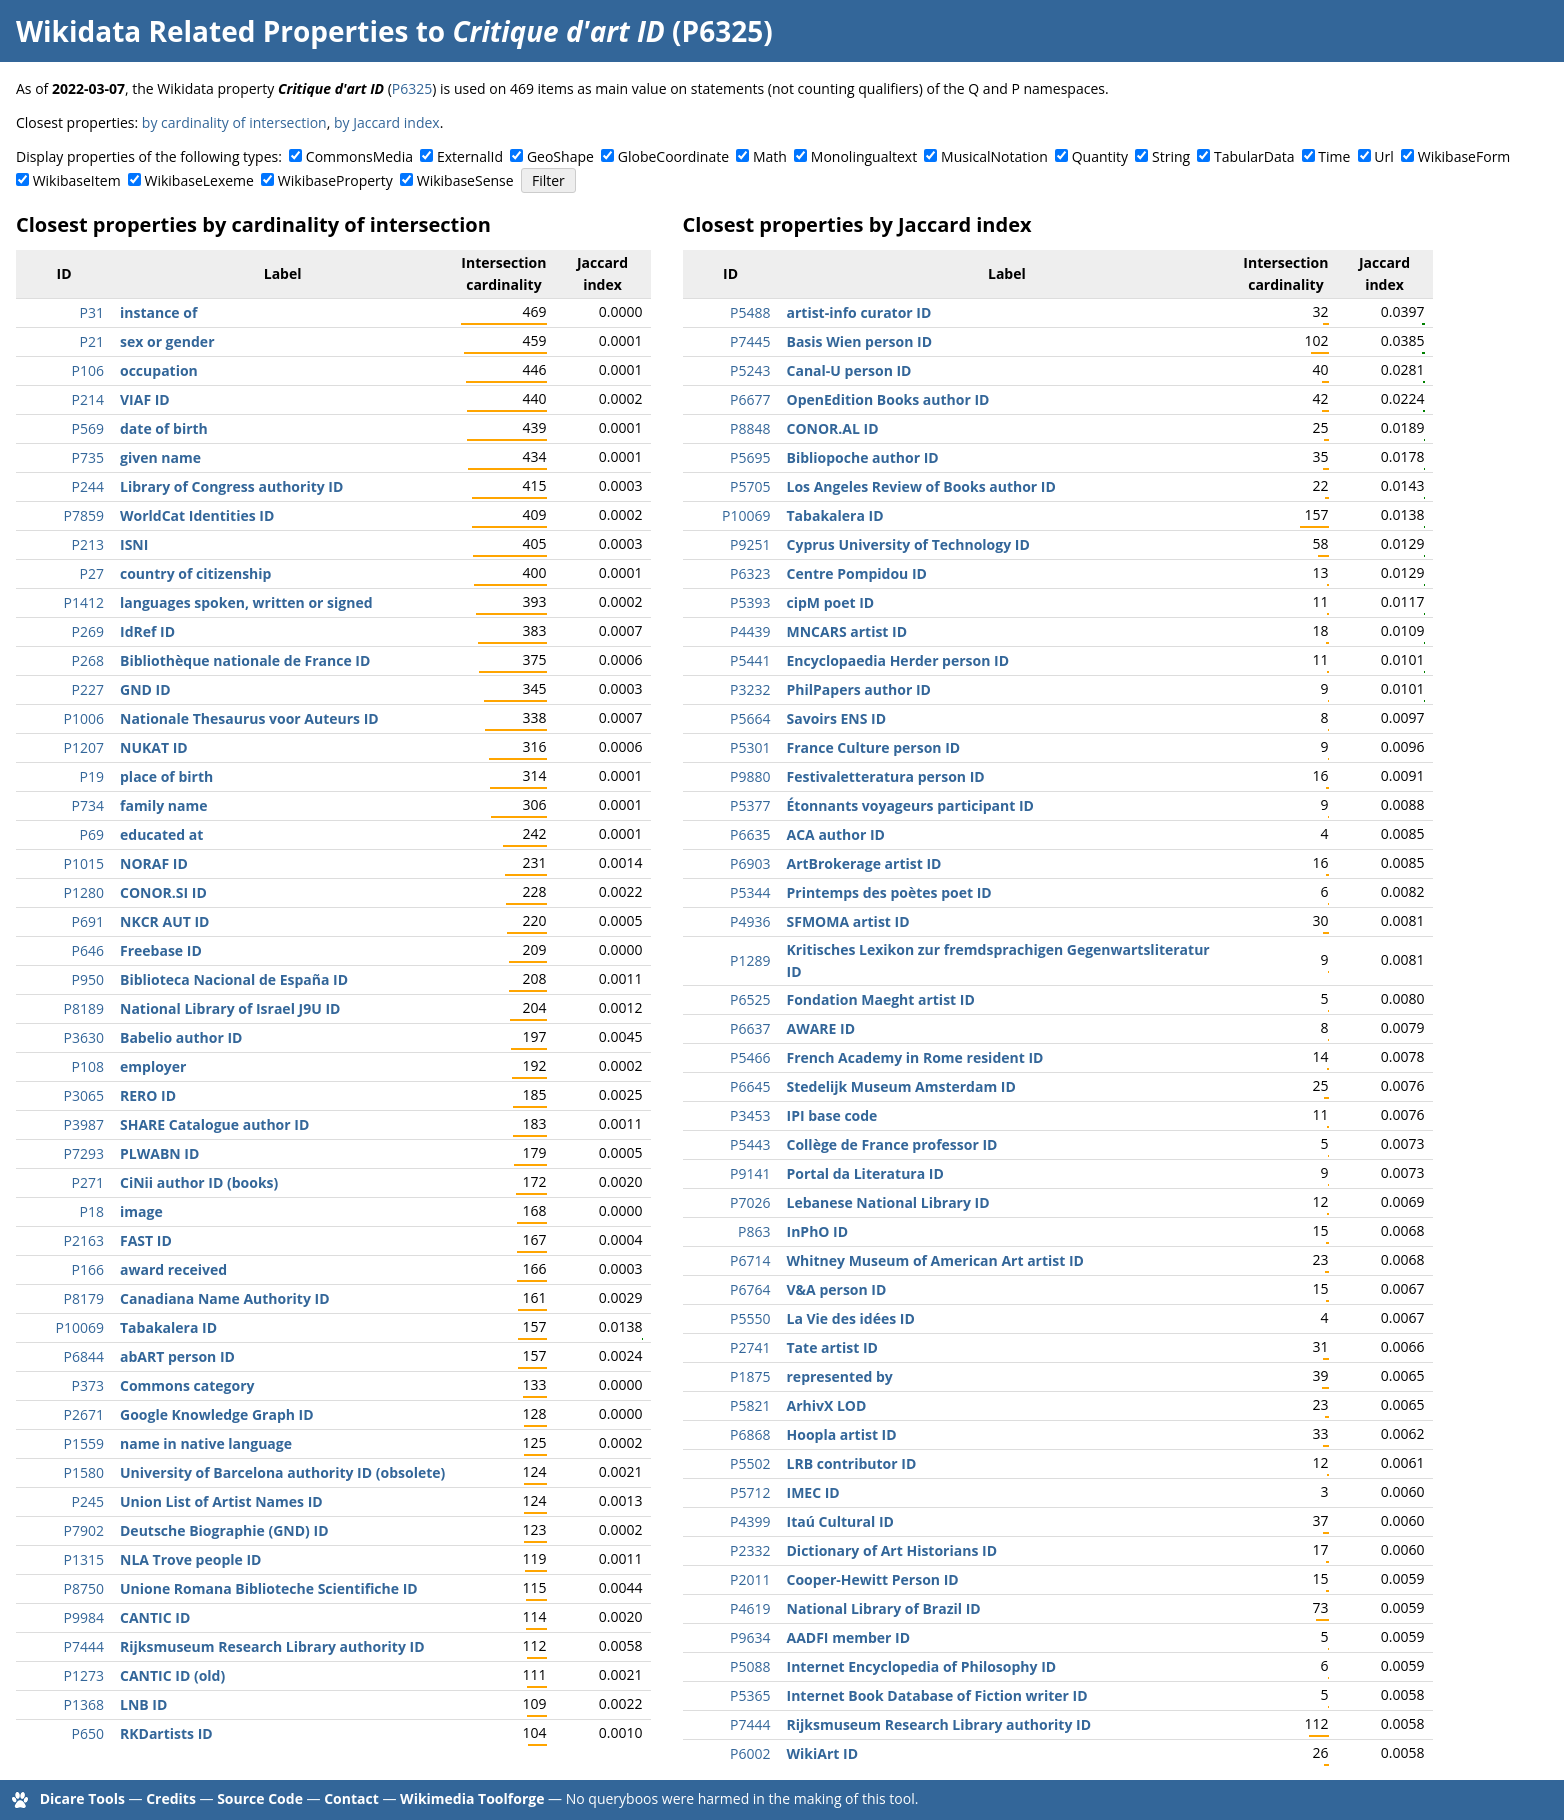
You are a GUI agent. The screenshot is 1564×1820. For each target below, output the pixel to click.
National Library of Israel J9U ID (230, 1008)
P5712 (750, 1492)
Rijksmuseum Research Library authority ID (272, 1646)
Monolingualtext (864, 156)
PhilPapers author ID (859, 689)
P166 (88, 1269)
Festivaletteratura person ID (886, 776)
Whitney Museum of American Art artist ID (935, 1260)
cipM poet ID (831, 602)
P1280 (84, 892)
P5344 (750, 892)
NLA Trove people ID (190, 1559)
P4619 (750, 1608)
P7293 (84, 1153)
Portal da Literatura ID (865, 1173)
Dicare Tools (82, 1798)
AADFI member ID (849, 1637)
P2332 (750, 1550)
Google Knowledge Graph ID (217, 1414)
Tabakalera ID (168, 1327)
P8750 (84, 1588)
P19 (92, 776)
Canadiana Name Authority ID (225, 1298)
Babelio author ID (181, 1037)
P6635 (750, 834)
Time (1334, 156)
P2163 (84, 1240)
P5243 (750, 370)
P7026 (750, 1202)
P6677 (750, 399)
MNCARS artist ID (847, 631)
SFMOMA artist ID (848, 921)
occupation (159, 370)
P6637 (750, 1028)
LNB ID (143, 1704)
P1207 (84, 747)
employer (153, 1066)
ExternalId (470, 156)
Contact (351, 1798)
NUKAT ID (154, 747)
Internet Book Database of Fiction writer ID (937, 1695)
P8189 (84, 1008)
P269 (88, 631)
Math (770, 156)
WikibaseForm (1464, 156)
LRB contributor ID (852, 1463)
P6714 (750, 1260)
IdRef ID (147, 631)
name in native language (206, 1443)
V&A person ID (837, 1289)
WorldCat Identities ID (197, 515)
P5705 (750, 486)
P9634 (750, 1637)
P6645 (750, 1086)
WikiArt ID (823, 1753)
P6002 (750, 1753)
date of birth (164, 428)
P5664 (750, 718)
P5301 (750, 747)
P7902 (84, 1530)
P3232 (750, 689)
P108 (88, 1066)
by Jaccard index (387, 122)
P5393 (750, 602)
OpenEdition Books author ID (888, 399)
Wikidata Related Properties (212, 31)
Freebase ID (161, 950)
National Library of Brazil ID (884, 1608)
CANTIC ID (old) (172, 1675)
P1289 (750, 960)
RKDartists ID (166, 1733)
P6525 (750, 999)
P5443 (750, 1144)
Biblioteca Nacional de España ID (234, 979)
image (141, 1211)
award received (173, 1269)
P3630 (84, 1037)
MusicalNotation (994, 156)
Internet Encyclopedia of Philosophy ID (922, 1666)
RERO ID (148, 1095)
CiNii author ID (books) (199, 1182)
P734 (88, 805)
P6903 (750, 863)
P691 (88, 921)
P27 (92, 573)
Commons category (187, 1385)
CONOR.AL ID (833, 428)
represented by (840, 1376)
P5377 (750, 805)
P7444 (84, 1646)
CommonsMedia (359, 156)
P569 (88, 428)
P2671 (84, 1414)
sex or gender (167, 341)
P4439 (750, 631)
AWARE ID (821, 1028)
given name (160, 457)
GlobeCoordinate (673, 156)
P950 (88, 979)
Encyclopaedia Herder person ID (898, 660)
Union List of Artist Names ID (221, 1501)
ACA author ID (836, 834)
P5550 (750, 1318)
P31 (92, 312)
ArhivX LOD (827, 1405)
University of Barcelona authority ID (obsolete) (282, 1472)
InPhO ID (818, 1231)
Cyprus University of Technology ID (908, 544)
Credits (171, 1798)
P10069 (80, 1327)
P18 (92, 1211)
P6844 (84, 1356)
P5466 (750, 1057)
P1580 (84, 1472)
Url (1383, 156)
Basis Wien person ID (860, 341)
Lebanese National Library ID (888, 1202)
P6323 (750, 573)
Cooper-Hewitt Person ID (873, 1579)
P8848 (750, 428)
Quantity (1100, 156)
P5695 (750, 457)
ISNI (134, 544)
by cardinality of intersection (234, 122)
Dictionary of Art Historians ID (892, 1550)
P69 (92, 834)
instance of (158, 312)
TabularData (1254, 156)
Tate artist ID (832, 1347)
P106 (88, 370)
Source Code (260, 1798)
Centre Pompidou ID (857, 573)
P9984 (84, 1617)
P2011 (750, 1579)
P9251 (750, 544)
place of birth (166, 776)
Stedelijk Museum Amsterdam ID (901, 1086)
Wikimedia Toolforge (472, 1798)
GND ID (145, 689)
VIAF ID (145, 399)
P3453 (750, 1115)
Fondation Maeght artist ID (881, 999)
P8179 (84, 1298)
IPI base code (832, 1115)
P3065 (84, 1095)
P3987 (84, 1124)
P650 (88, 1733)
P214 (88, 399)
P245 (88, 1501)
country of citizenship (195, 573)
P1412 (84, 602)
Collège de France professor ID (892, 1144)
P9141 (750, 1173)
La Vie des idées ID (851, 1318)
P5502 (750, 1463)
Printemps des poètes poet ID (889, 892)
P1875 (750, 1376)
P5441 (750, 660)
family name (163, 805)
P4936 (750, 921)
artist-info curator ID (859, 312)
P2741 (750, 1347)
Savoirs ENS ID (837, 718)
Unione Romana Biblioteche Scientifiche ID (269, 1588)
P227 (88, 689)
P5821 (750, 1405)
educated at (161, 834)
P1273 (84, 1675)
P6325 (412, 88)
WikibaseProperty (335, 180)
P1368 (84, 1704)
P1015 (84, 863)
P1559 (84, 1443)
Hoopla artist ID (842, 1434)
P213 (88, 544)
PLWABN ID (159, 1153)
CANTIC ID (155, 1617)
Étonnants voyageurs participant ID (910, 805)
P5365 (750, 1695)
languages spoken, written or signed (246, 602)
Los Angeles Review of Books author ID (921, 486)
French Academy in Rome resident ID (915, 1057)
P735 (88, 457)
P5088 (750, 1666)
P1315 (84, 1559)
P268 (88, 660)
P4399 (750, 1521)
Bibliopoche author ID (863, 457)
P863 (754, 1231)
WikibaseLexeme (199, 180)
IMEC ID (813, 1492)
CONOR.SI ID (163, 892)
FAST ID (146, 1240)
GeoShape (560, 156)
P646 (88, 950)
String (1171, 156)
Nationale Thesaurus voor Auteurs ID (249, 718)
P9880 (750, 776)
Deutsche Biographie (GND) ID (224, 1530)
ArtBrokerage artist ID (864, 863)
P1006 (84, 718)
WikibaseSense (465, 180)
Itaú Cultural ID (840, 1521)
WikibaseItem (77, 180)
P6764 (750, 1289)
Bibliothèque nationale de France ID (245, 660)
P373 (88, 1385)
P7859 (84, 515)
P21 (92, 341)
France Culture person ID (874, 747)
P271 (88, 1182)
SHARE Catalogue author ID (214, 1124)
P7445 (750, 341)
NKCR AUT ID (164, 921)
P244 (88, 486)
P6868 (750, 1434)
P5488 (750, 312)
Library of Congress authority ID (231, 486)
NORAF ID (154, 863)
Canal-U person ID (849, 370)
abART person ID (177, 1356)
